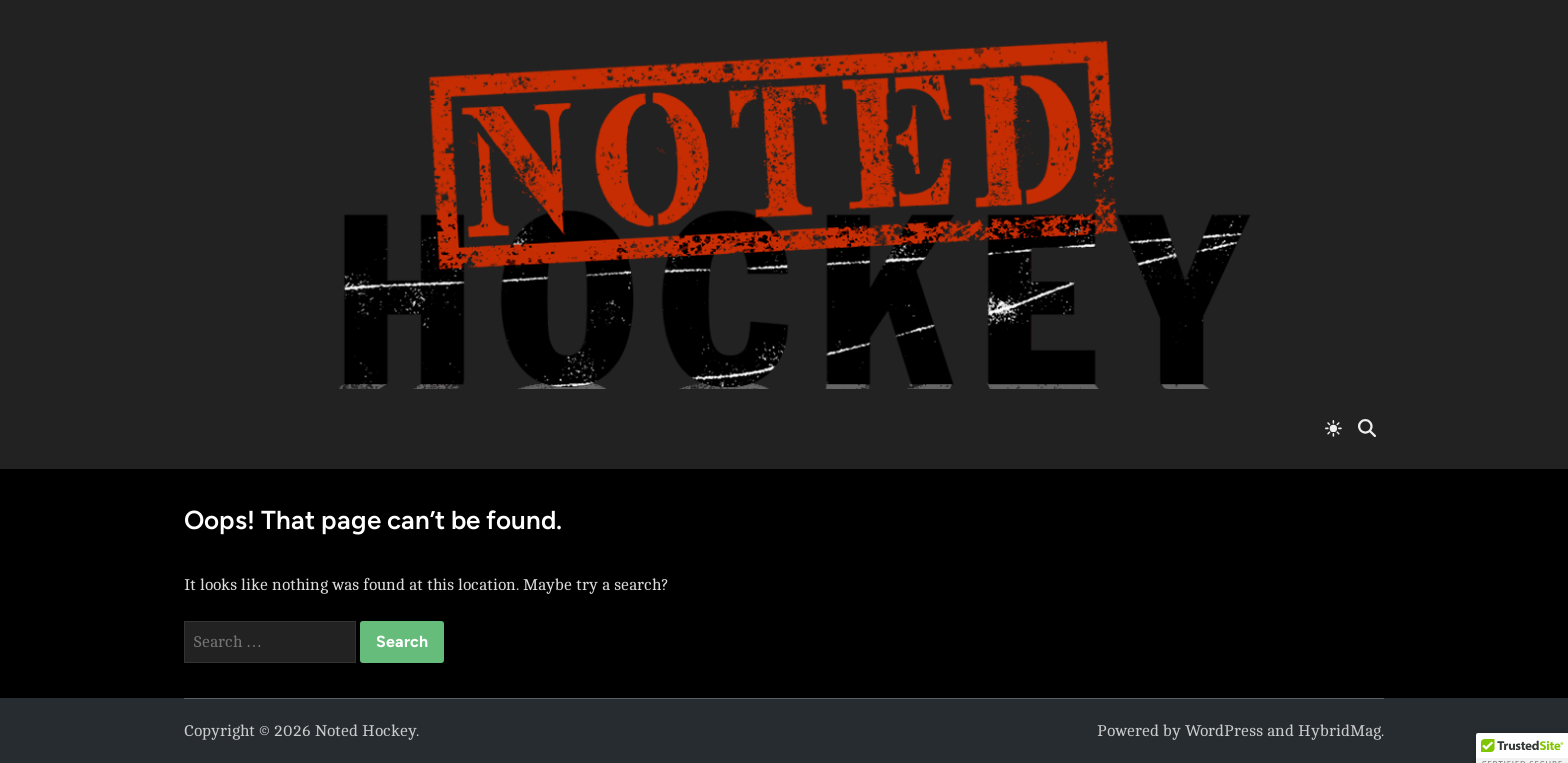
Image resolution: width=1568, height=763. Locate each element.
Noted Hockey (365, 731)
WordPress (1224, 731)
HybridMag (1339, 731)
